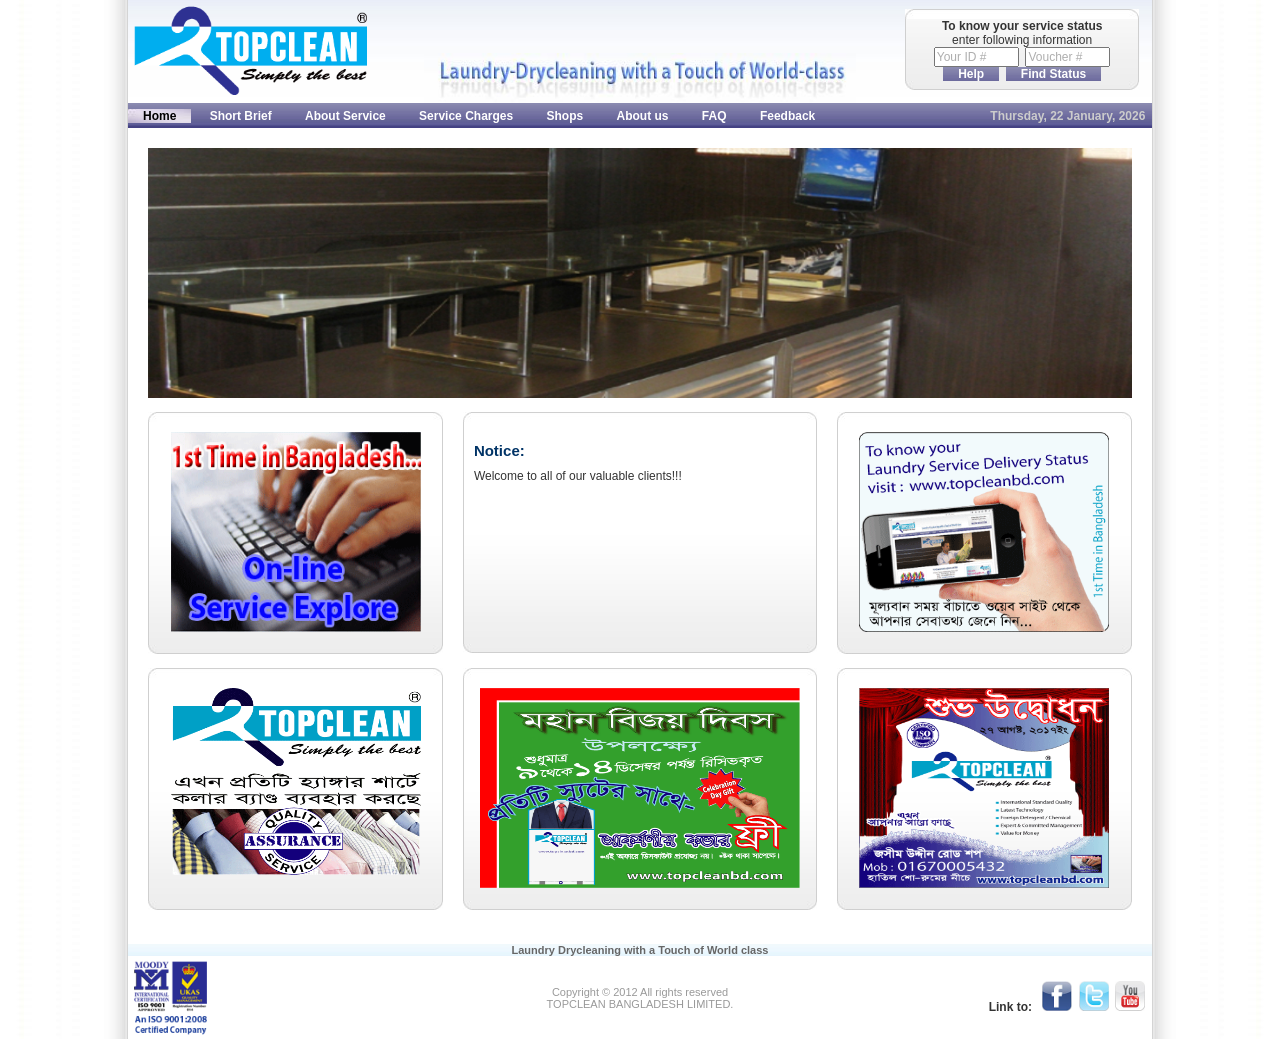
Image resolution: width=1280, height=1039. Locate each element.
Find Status (1053, 74)
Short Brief (241, 116)
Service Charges (466, 116)
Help (971, 74)
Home (159, 116)
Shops (565, 116)
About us (643, 116)
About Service (345, 116)
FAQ (714, 116)
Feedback (787, 116)
